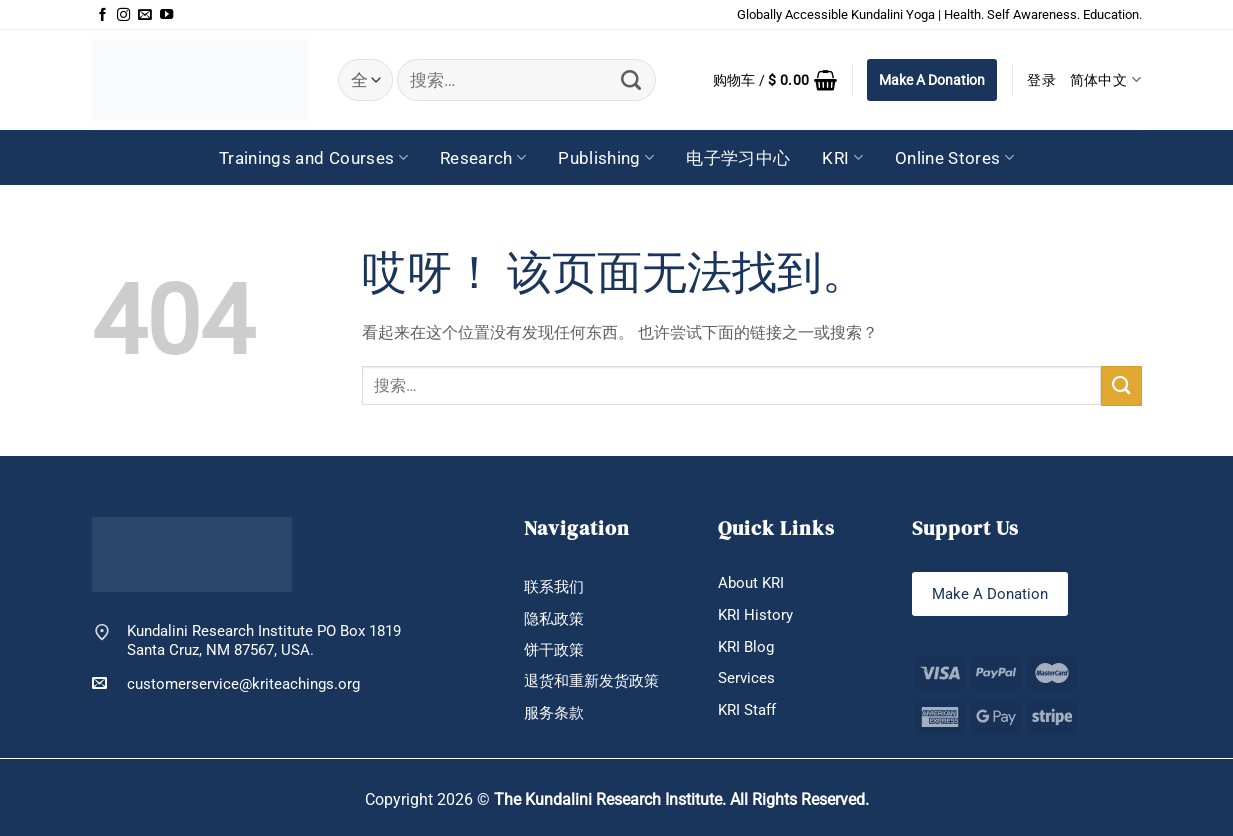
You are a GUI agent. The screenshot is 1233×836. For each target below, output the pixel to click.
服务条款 (554, 713)
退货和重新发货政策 (591, 682)
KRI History (755, 615)
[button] (775, 80)
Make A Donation (932, 80)
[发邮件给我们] (144, 15)
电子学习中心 (738, 158)
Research (483, 158)
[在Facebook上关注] (102, 15)
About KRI (751, 583)
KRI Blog (746, 647)
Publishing (606, 158)
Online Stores (954, 158)
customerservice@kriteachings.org (226, 683)
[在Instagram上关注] (123, 15)
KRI (842, 158)
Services (746, 678)
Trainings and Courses (313, 158)
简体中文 (1106, 79)
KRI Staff (747, 710)
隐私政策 (554, 619)
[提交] (631, 80)
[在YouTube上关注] (166, 15)
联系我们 (554, 587)
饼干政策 (554, 650)
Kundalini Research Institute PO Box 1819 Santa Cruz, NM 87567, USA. (264, 640)
